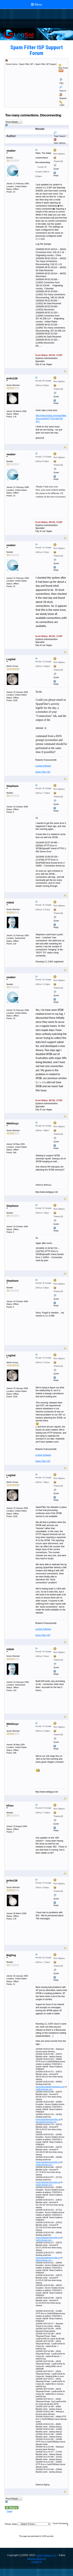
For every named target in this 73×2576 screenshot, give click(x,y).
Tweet (9, 2511)
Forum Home (11, 64)
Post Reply (11, 122)
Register (63, 98)
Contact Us (36, 2562)
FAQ (61, 83)
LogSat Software (43, 766)
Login (61, 105)
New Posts (63, 68)
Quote (56, 169)
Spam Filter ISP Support (45, 64)
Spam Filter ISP (26, 64)
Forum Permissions (60, 2524)
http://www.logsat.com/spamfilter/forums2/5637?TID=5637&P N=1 (51, 418)
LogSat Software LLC (46, 2555)
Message (39, 128)
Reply (55, 175)
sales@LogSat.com (36, 2559)
